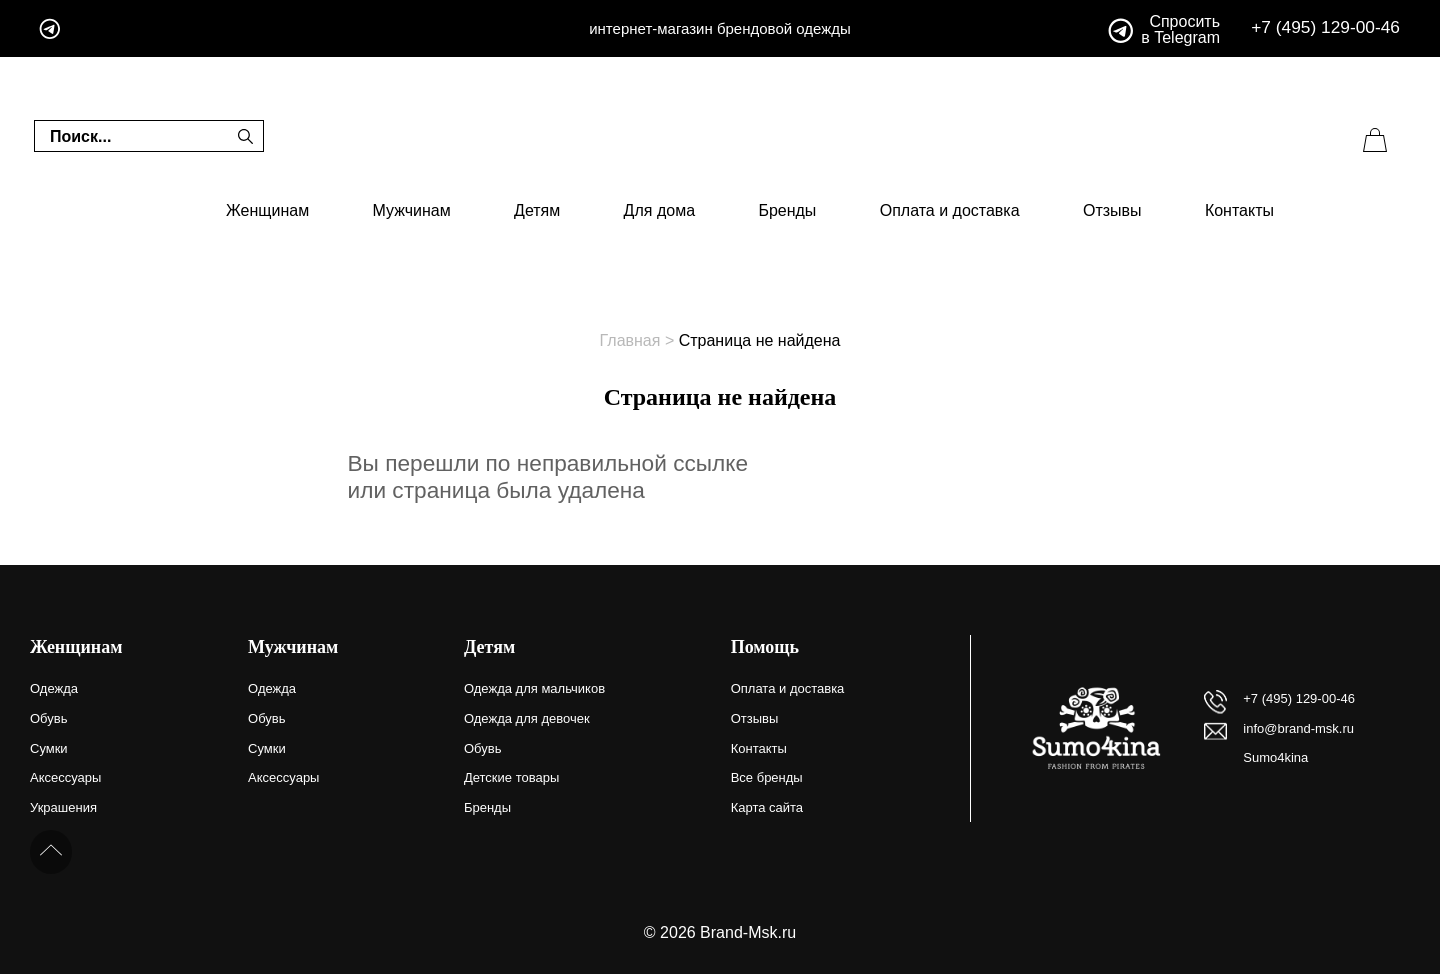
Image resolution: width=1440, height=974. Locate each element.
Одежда (54, 688)
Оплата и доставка (950, 210)
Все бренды (767, 777)
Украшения (63, 807)
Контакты (1239, 210)
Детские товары (511, 777)
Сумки (49, 748)
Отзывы (1112, 210)
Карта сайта (767, 807)
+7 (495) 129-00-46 (1325, 27)
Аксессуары (65, 777)
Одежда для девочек (527, 718)
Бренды (787, 210)
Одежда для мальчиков (534, 688)
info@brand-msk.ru (1298, 728)
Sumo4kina (1275, 757)
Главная (630, 340)
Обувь (48, 718)
